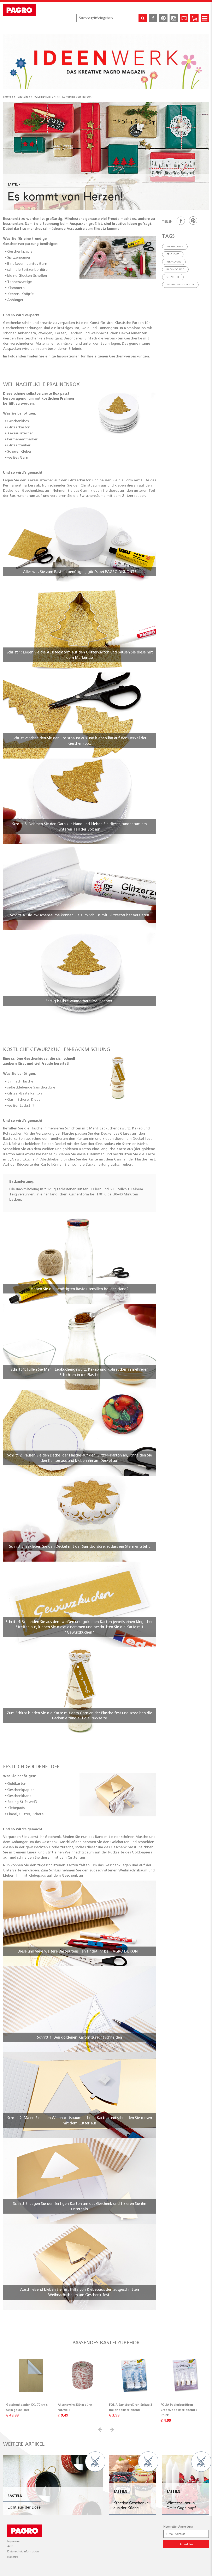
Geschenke (172, 254)
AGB (10, 2546)
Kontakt (12, 2556)
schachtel (172, 277)
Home (7, 96)
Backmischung (175, 269)
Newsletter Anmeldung (178, 2526)
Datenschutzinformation (23, 2551)
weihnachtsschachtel (180, 284)
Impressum (14, 2541)
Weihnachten (174, 246)
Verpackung (173, 261)
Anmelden (186, 2544)
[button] (101, 2429)
